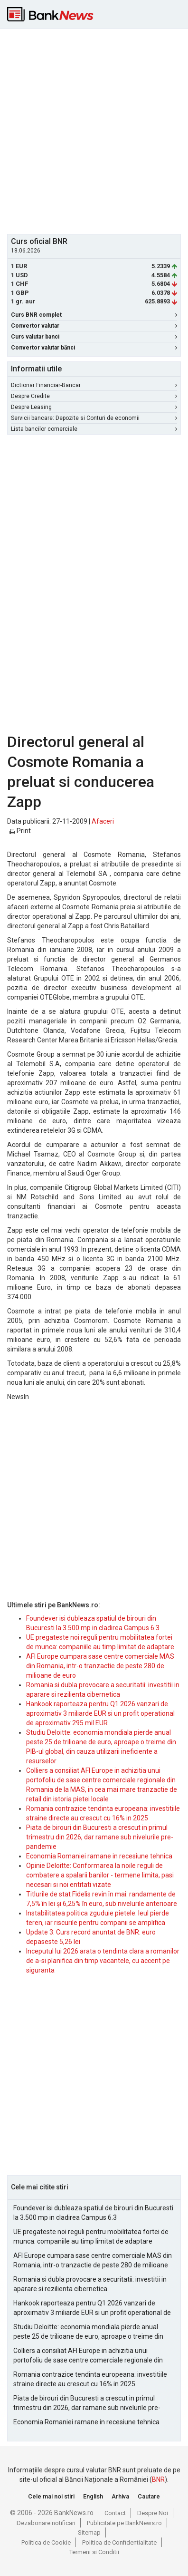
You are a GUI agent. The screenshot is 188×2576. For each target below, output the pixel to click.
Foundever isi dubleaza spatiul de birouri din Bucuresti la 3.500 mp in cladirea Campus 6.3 (93, 2212)
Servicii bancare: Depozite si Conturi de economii (94, 418)
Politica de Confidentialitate (119, 2542)
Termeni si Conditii (94, 2552)
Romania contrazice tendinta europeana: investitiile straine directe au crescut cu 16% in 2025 (90, 2379)
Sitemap (89, 2532)
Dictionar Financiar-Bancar (94, 385)
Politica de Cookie (46, 2542)
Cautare (149, 2496)
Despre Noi (152, 2513)
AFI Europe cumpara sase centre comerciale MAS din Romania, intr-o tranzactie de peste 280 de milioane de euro (100, 1666)
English (93, 2496)
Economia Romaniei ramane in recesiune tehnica (99, 1856)
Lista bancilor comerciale (94, 429)
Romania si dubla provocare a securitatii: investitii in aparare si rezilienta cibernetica (90, 2284)
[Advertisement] (94, 130)
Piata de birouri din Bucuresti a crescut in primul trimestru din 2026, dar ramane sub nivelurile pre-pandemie (99, 1837)
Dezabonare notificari (46, 2523)
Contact (115, 2513)
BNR (158, 2479)
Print (20, 831)
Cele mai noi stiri (51, 2496)
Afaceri (103, 821)
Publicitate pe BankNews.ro (124, 2523)
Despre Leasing (94, 407)
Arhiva (120, 2496)
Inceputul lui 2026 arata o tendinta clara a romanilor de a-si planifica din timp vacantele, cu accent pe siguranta (102, 1960)
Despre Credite (94, 396)
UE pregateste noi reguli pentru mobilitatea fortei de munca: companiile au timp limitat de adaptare (91, 2236)
